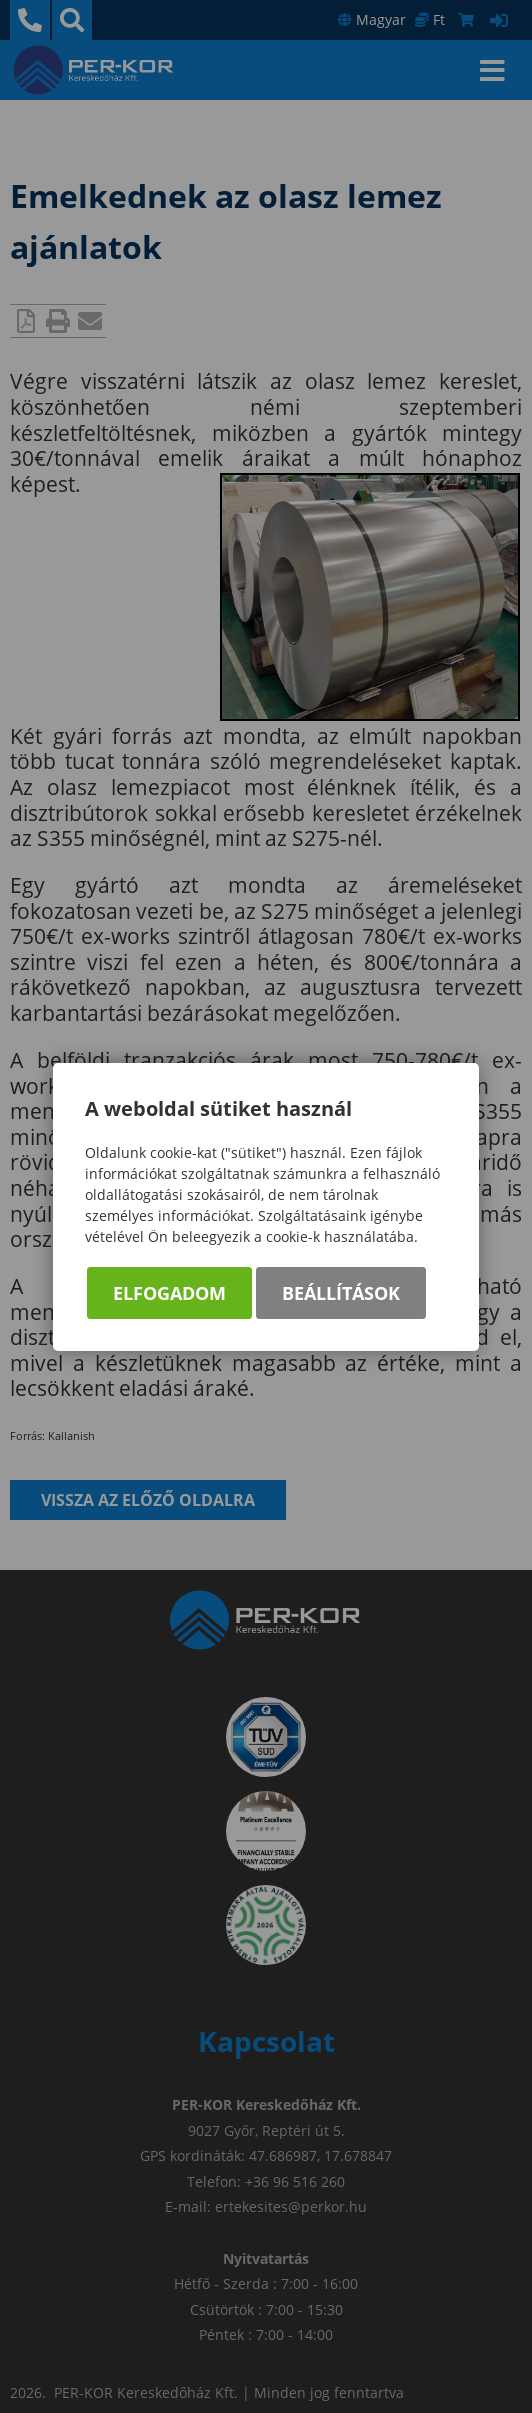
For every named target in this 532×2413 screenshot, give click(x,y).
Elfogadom (169, 1293)
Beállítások (341, 1293)
